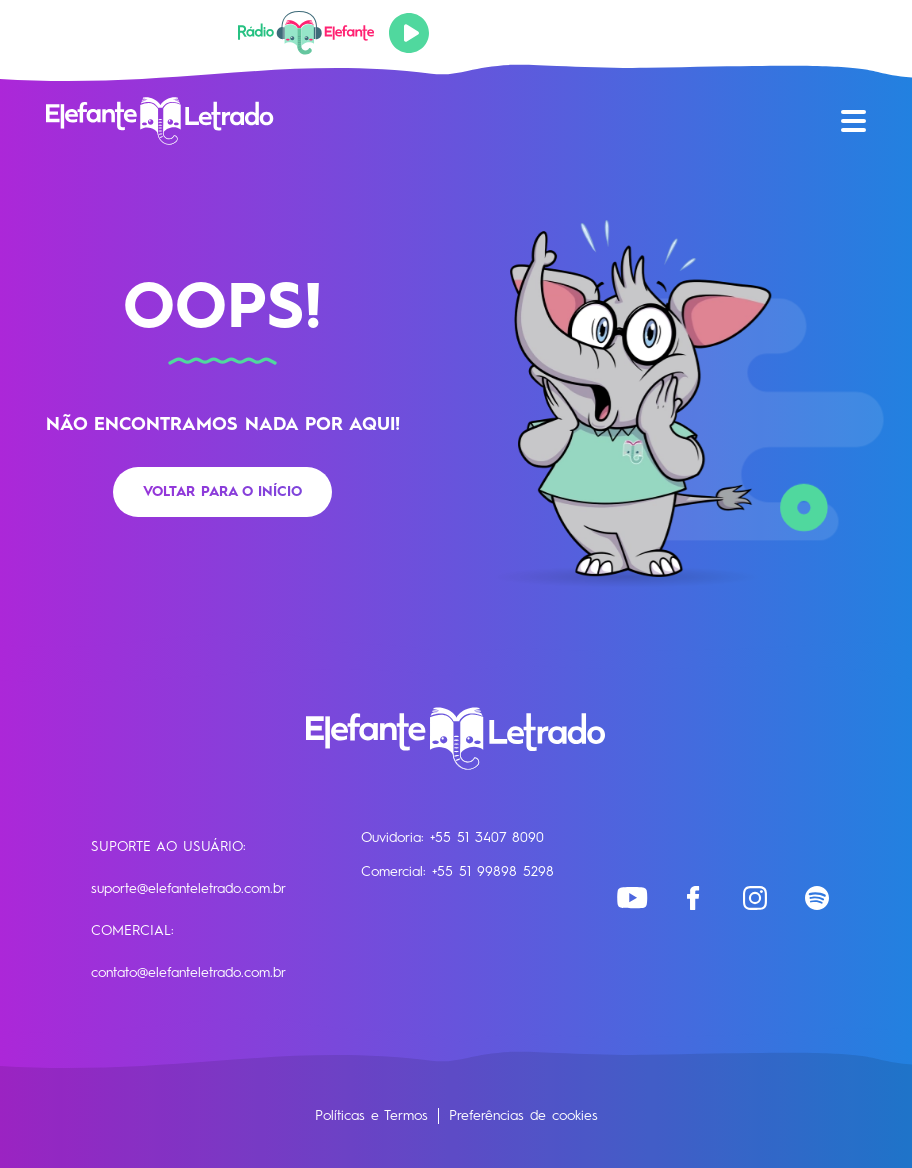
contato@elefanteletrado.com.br (188, 973)
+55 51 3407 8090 (487, 838)
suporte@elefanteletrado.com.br (188, 889)
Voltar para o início (222, 492)
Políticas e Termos (371, 1116)
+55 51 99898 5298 (493, 872)
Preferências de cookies (523, 1116)
